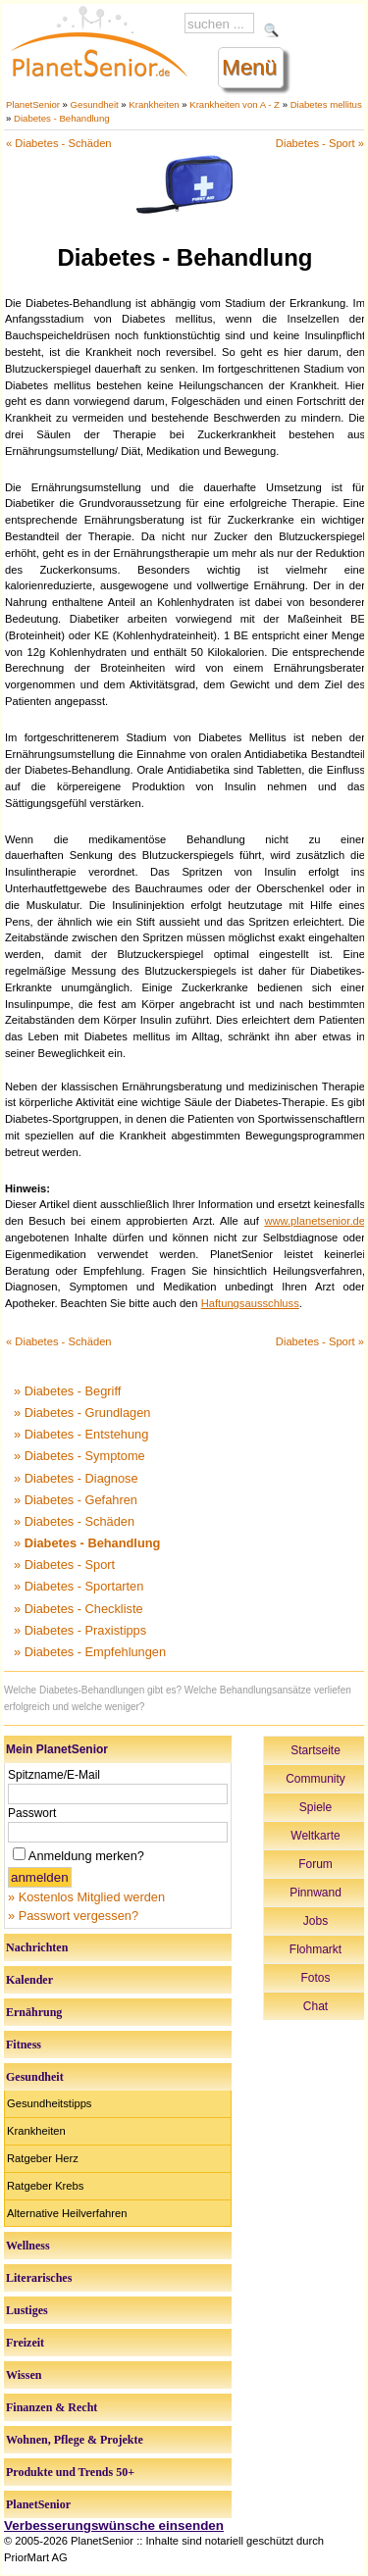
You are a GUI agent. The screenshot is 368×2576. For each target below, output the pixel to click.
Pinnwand (315, 1892)
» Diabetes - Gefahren (75, 1499)
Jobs (315, 1921)
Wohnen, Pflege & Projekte (74, 2440)
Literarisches (39, 2278)
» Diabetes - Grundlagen (82, 1412)
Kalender (29, 1980)
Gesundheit (95, 104)
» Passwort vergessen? (73, 1915)
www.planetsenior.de (314, 1221)
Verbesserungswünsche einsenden (114, 2525)
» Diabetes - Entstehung (81, 1434)
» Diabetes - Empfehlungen (90, 1651)
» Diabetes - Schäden (74, 1521)
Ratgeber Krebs (45, 2186)
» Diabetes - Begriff (67, 1391)
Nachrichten (37, 1947)
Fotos (315, 1978)
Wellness (28, 2245)
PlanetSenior (33, 104)
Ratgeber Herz (43, 2158)
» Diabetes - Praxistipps (80, 1630)
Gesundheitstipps (49, 2103)
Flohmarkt (315, 1949)
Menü (249, 67)
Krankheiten (154, 104)
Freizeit (25, 2342)
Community (315, 1779)
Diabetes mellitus (326, 104)
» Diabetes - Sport (64, 1564)
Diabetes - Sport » (320, 143)
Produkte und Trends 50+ (70, 2472)
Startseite (315, 1750)
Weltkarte (315, 1836)
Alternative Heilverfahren (67, 2213)
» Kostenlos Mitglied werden (86, 1897)
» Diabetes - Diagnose (76, 1478)
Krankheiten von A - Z (234, 104)
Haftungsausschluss (250, 1303)
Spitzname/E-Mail (54, 1775)
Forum (315, 1864)
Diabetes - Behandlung (62, 118)
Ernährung (34, 2012)
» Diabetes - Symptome (79, 1455)
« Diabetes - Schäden (59, 143)
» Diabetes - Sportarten (78, 1586)
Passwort (32, 1813)
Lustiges (27, 2310)
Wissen (23, 2375)
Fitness (23, 2044)
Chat (315, 2006)
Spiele (315, 1807)
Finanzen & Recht (51, 2407)
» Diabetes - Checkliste (78, 1608)
